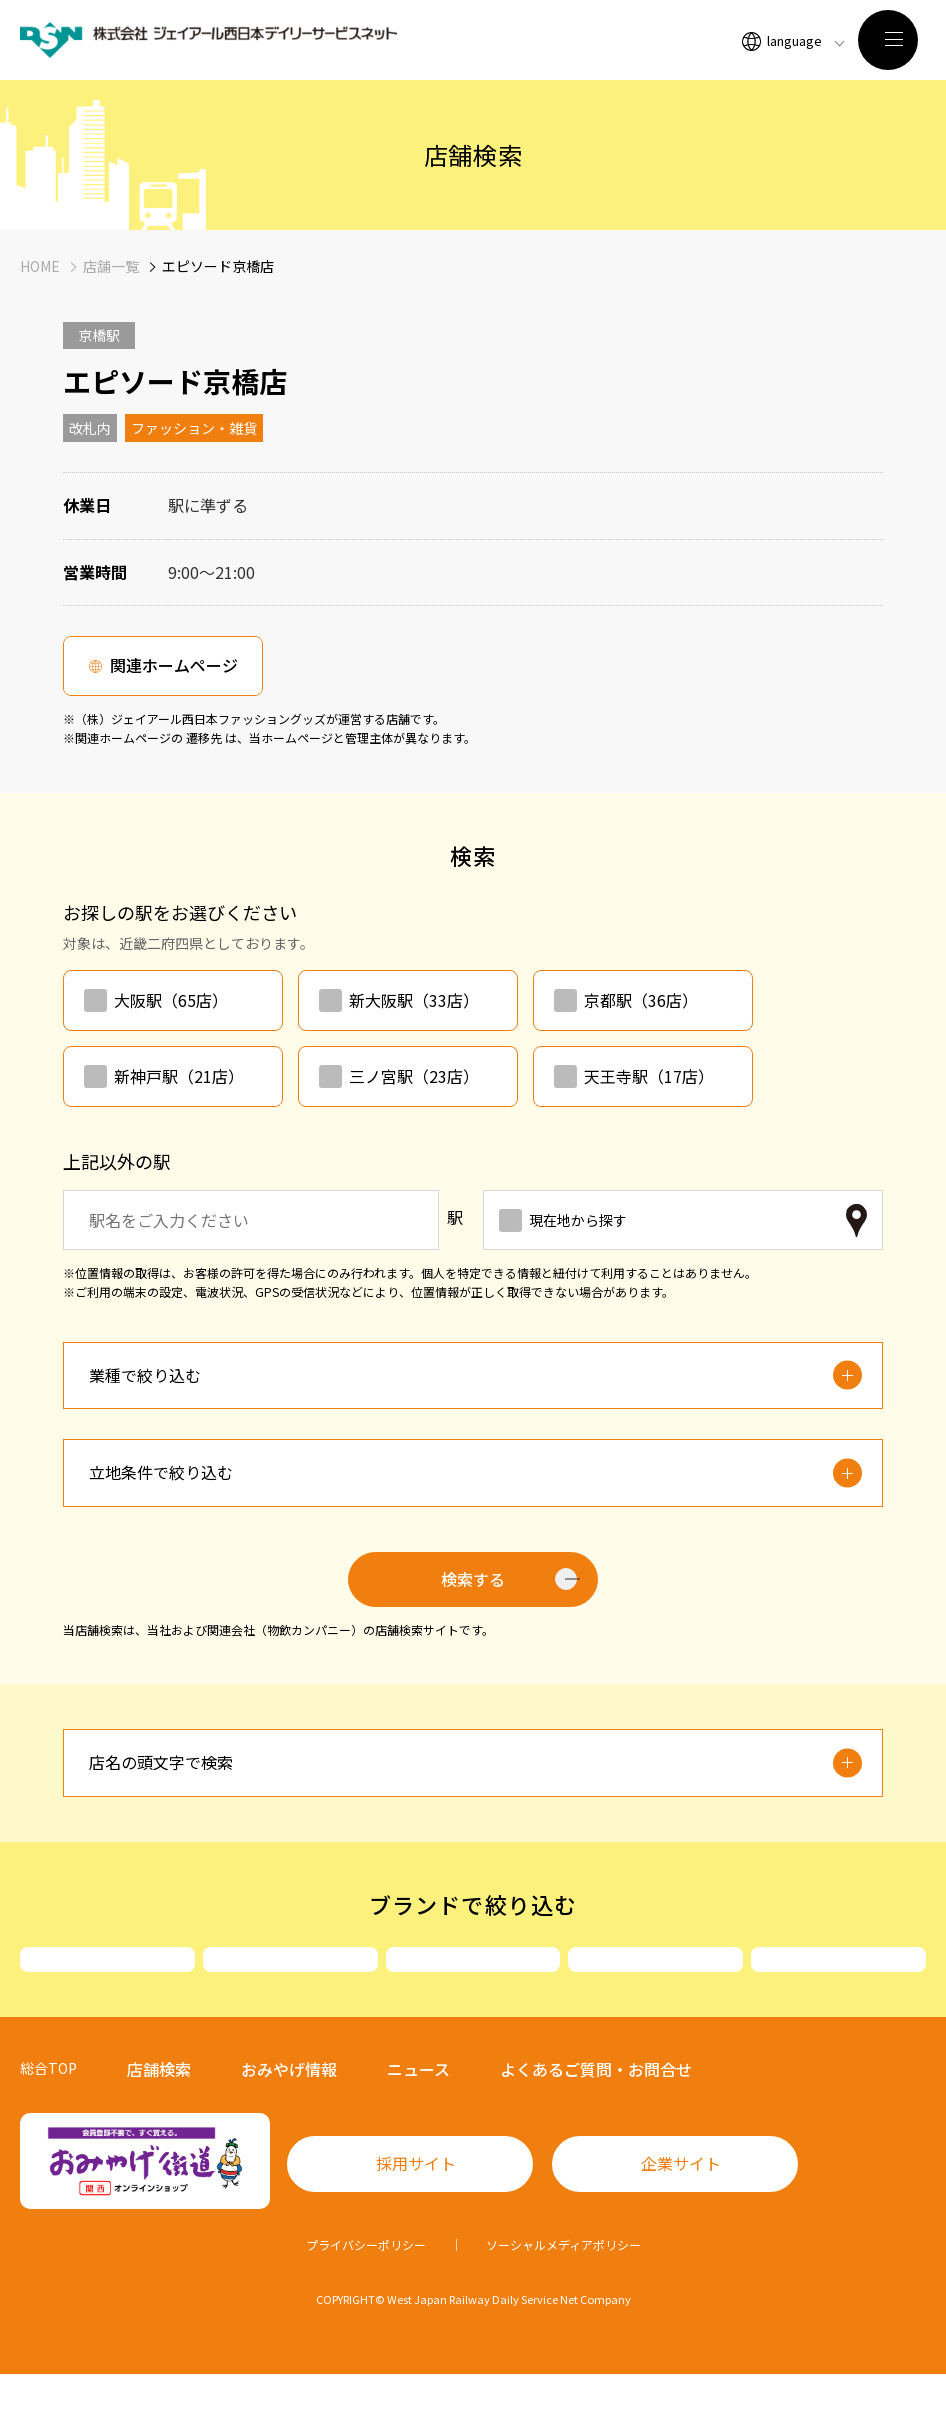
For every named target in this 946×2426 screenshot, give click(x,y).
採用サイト (416, 2215)
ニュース (418, 2121)
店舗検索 (159, 2121)
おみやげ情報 (289, 2121)
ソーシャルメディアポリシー (563, 2296)
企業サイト (681, 2215)
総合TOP (48, 2120)
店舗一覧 (111, 266)
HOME (40, 266)
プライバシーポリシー (366, 2296)
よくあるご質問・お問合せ (596, 2121)
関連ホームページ (174, 665)
